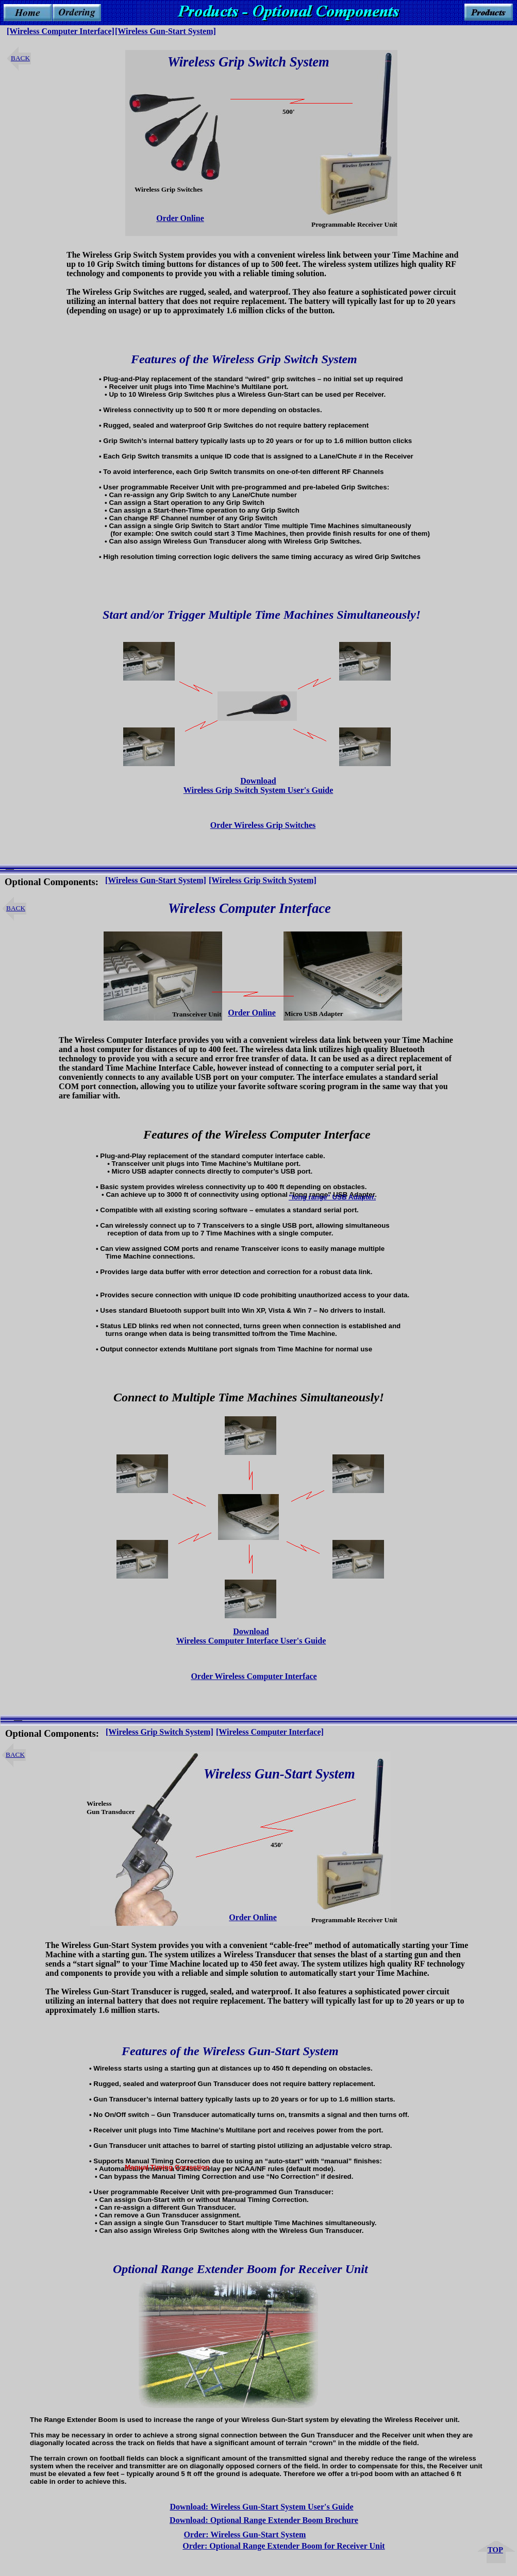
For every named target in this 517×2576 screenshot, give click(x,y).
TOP (495, 2550)
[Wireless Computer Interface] (60, 31)
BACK (20, 58)
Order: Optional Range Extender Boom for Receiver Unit (283, 2545)
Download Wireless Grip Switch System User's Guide (258, 785)
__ (10, 865)
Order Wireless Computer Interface (253, 1676)
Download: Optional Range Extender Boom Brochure (264, 2520)
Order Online (180, 218)
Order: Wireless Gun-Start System (245, 2534)
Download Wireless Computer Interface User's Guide (251, 1636)
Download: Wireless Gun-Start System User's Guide (261, 2506)
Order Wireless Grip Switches (263, 825)
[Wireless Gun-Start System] (155, 880)
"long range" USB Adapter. (332, 1197)
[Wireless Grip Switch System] (159, 1731)
